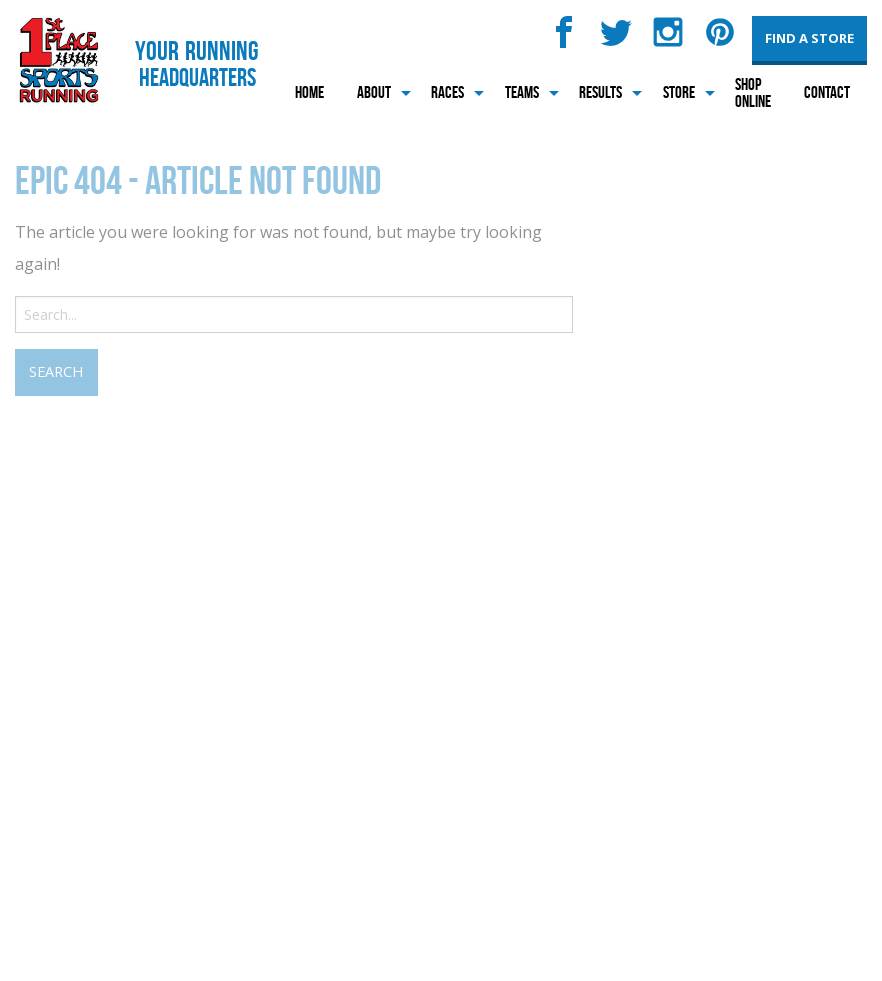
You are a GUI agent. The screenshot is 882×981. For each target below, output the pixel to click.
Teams (522, 92)
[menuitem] (309, 92)
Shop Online (753, 92)
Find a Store (809, 38)
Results (600, 92)
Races (447, 92)
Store (679, 92)
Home (309, 92)
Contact (827, 92)
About (374, 92)
